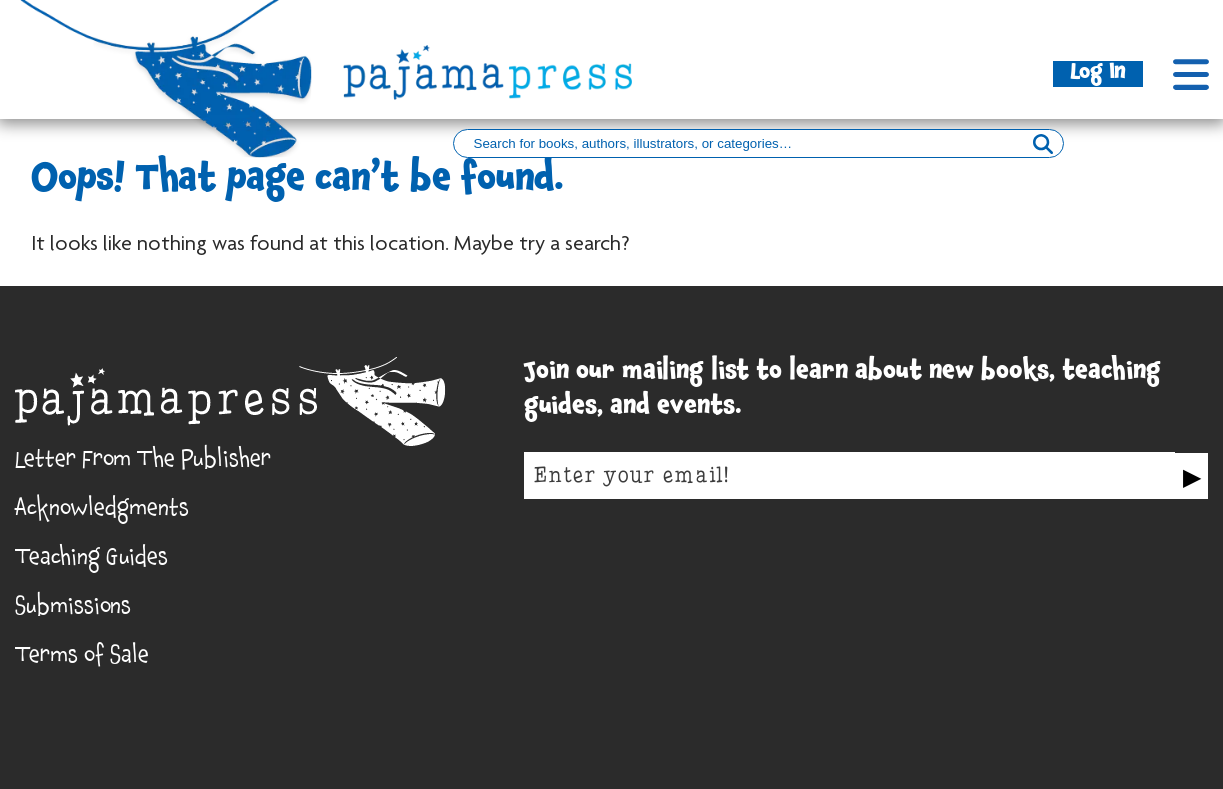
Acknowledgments (102, 512)
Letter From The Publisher (143, 463)
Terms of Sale (82, 659)
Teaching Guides (91, 561)
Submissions (73, 610)
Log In (1098, 74)
